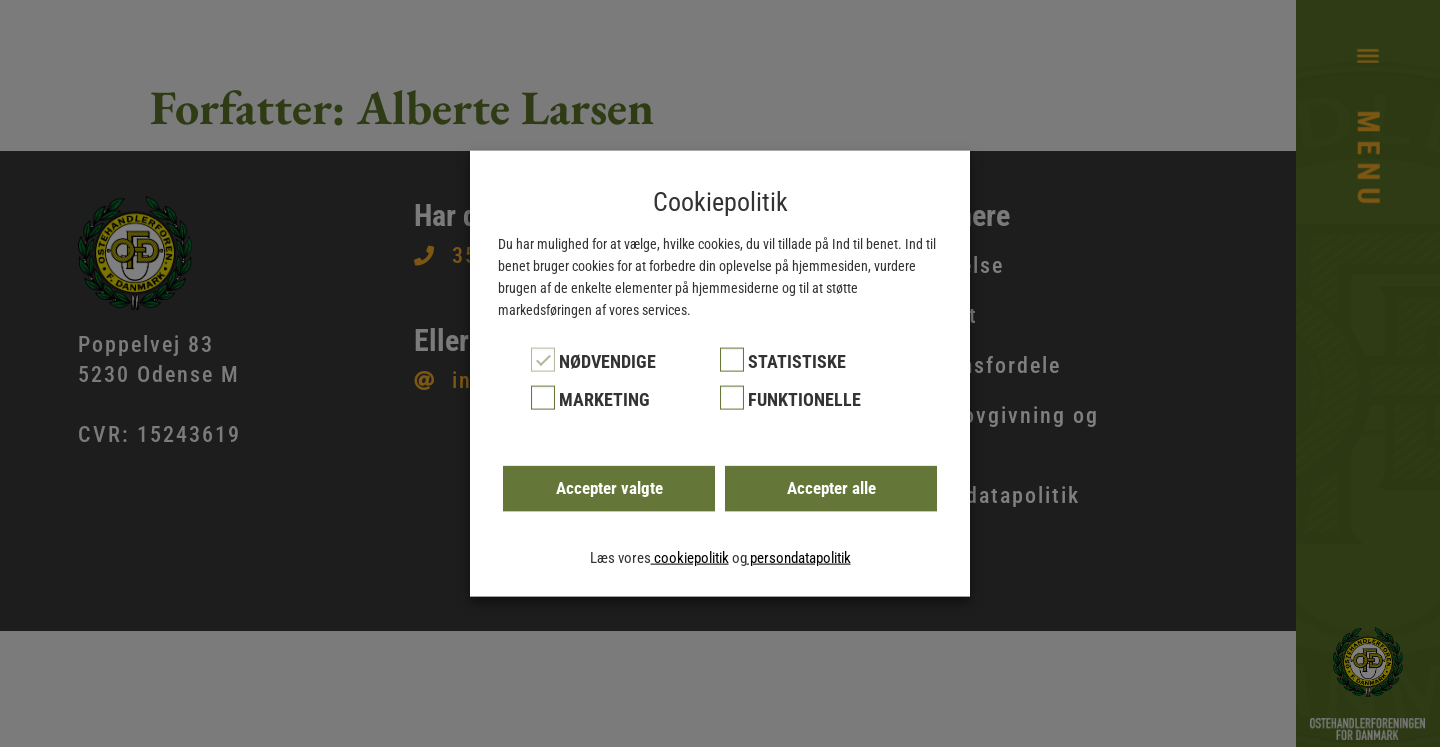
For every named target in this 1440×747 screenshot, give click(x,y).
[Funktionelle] (732, 398)
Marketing (604, 399)
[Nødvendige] (543, 359)
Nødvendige (607, 360)
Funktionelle (804, 399)
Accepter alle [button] (831, 488)
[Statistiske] (732, 359)
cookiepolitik (690, 558)
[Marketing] (543, 398)
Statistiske (797, 360)
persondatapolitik (799, 558)
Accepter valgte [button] (609, 488)
